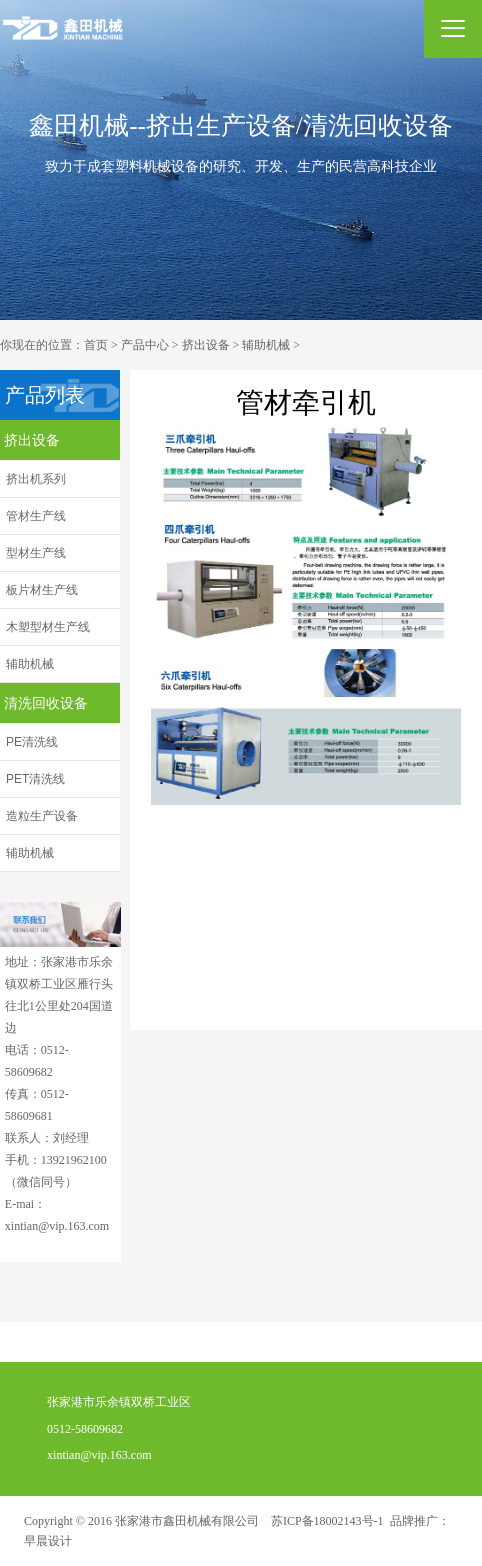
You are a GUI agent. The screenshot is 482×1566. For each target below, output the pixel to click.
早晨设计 (48, 1541)
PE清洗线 (32, 742)
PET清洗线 (35, 779)
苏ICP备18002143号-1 (327, 1521)
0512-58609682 (73, 1430)
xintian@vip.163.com (87, 1456)
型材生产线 (36, 553)
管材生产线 (36, 516)
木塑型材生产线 (48, 627)
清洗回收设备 (46, 703)
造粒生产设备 (42, 816)
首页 (96, 345)
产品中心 (145, 345)
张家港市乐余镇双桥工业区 (107, 1404)
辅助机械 (266, 345)
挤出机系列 (36, 479)
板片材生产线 (42, 590)
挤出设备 (206, 345)
